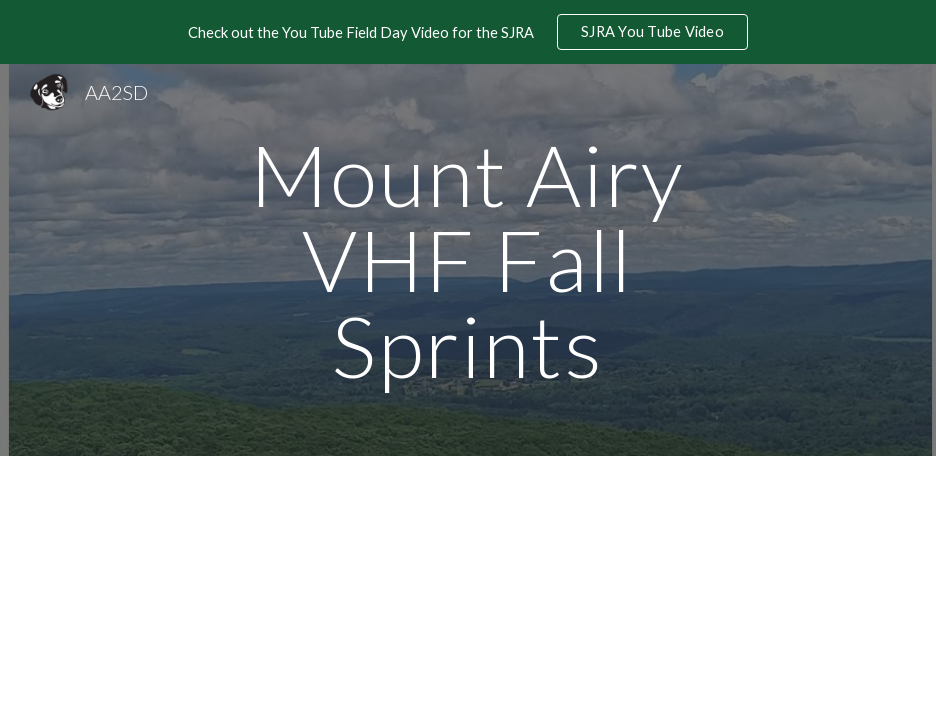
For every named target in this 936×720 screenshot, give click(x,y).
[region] (468, 32)
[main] (467, 260)
